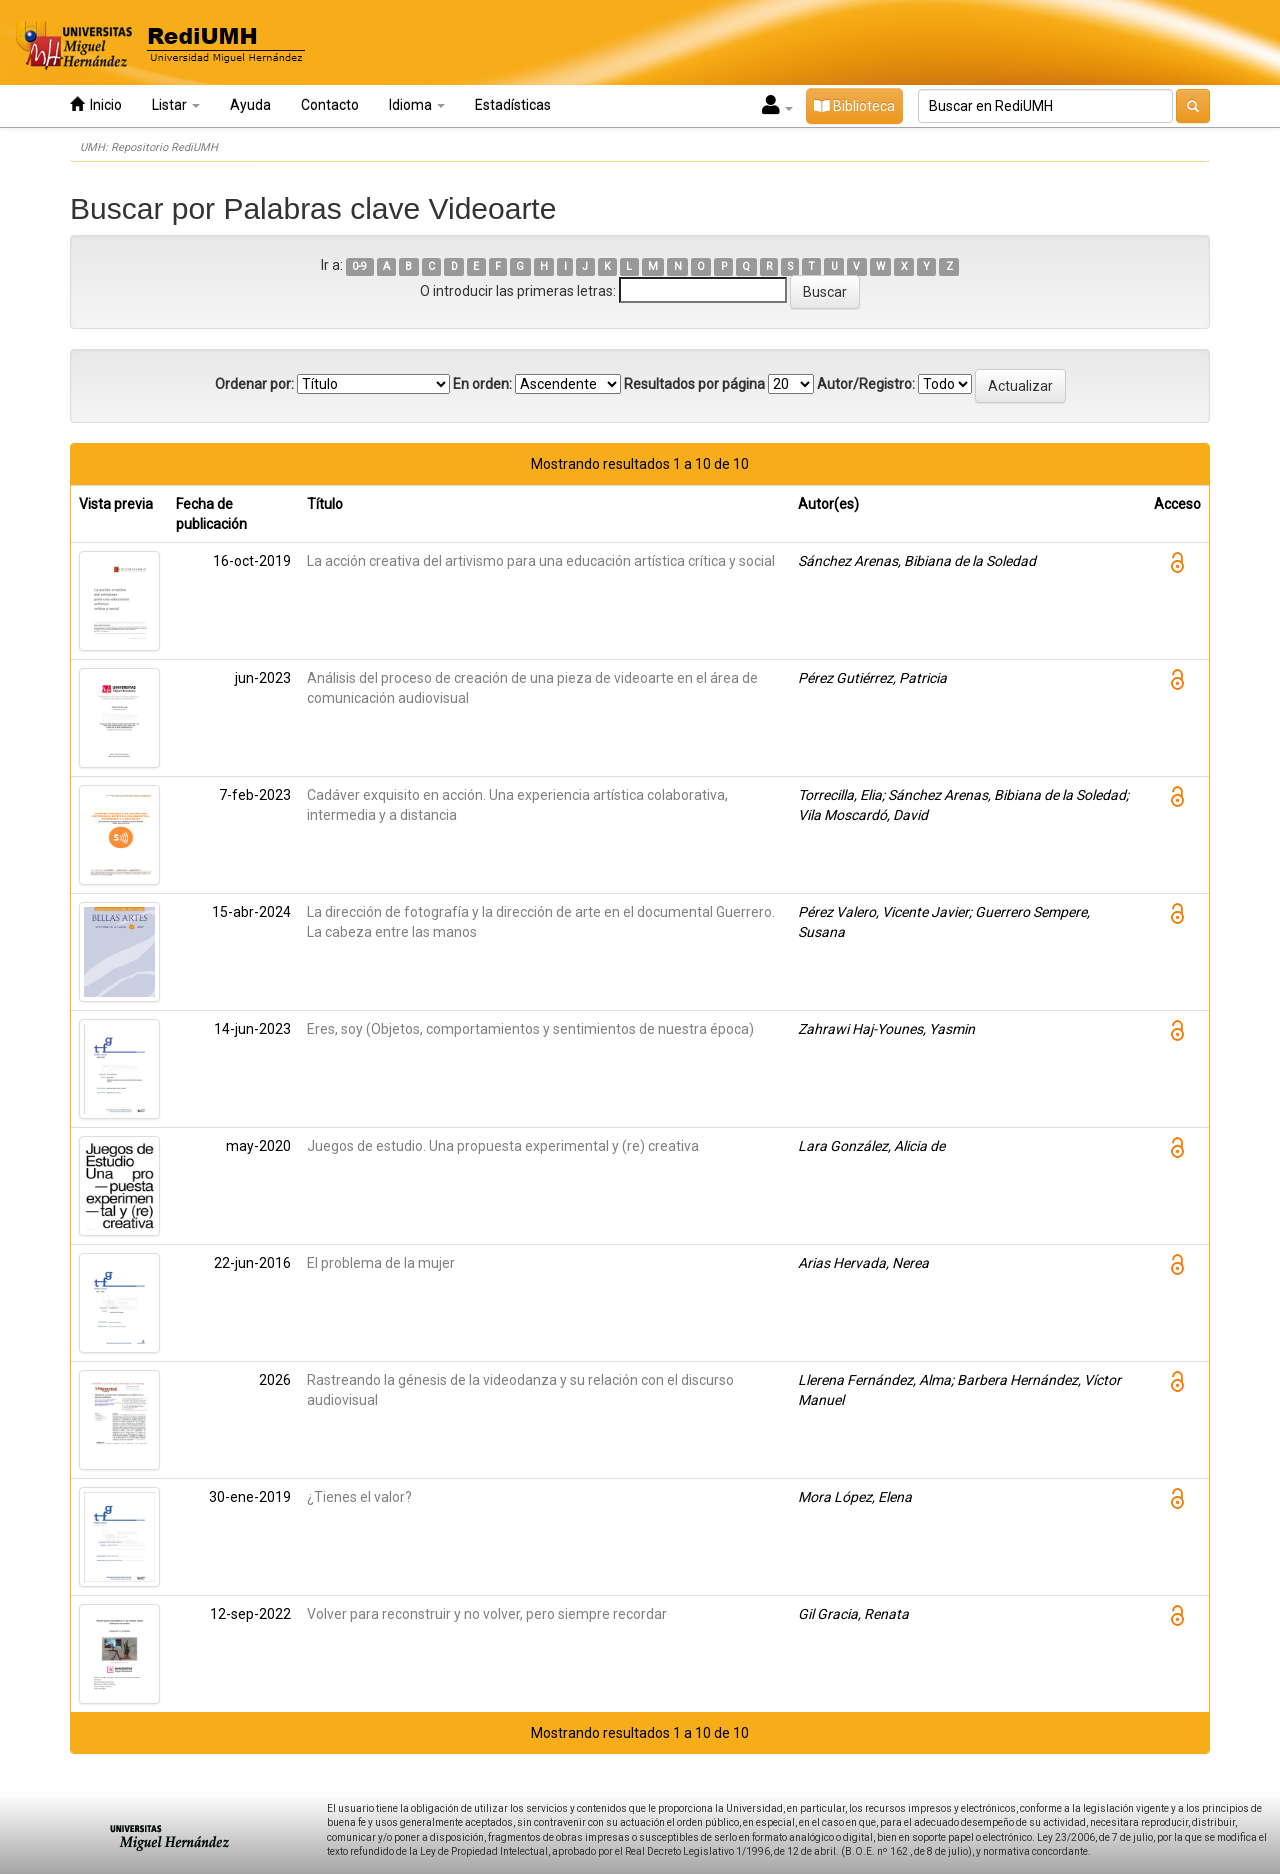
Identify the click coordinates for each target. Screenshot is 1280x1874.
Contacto (330, 105)
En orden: (482, 384)
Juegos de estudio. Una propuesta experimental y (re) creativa (503, 1146)
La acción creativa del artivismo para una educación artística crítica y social (541, 561)
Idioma (417, 105)
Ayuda (250, 105)
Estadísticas (513, 105)
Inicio (96, 104)
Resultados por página (694, 384)
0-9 (359, 266)
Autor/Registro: (866, 384)
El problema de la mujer (381, 1263)
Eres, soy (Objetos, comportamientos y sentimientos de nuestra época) (530, 1029)
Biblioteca (854, 106)
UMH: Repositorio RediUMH (149, 147)
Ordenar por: (254, 384)
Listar (176, 105)
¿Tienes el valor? (359, 1497)
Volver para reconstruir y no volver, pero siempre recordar (487, 1614)
